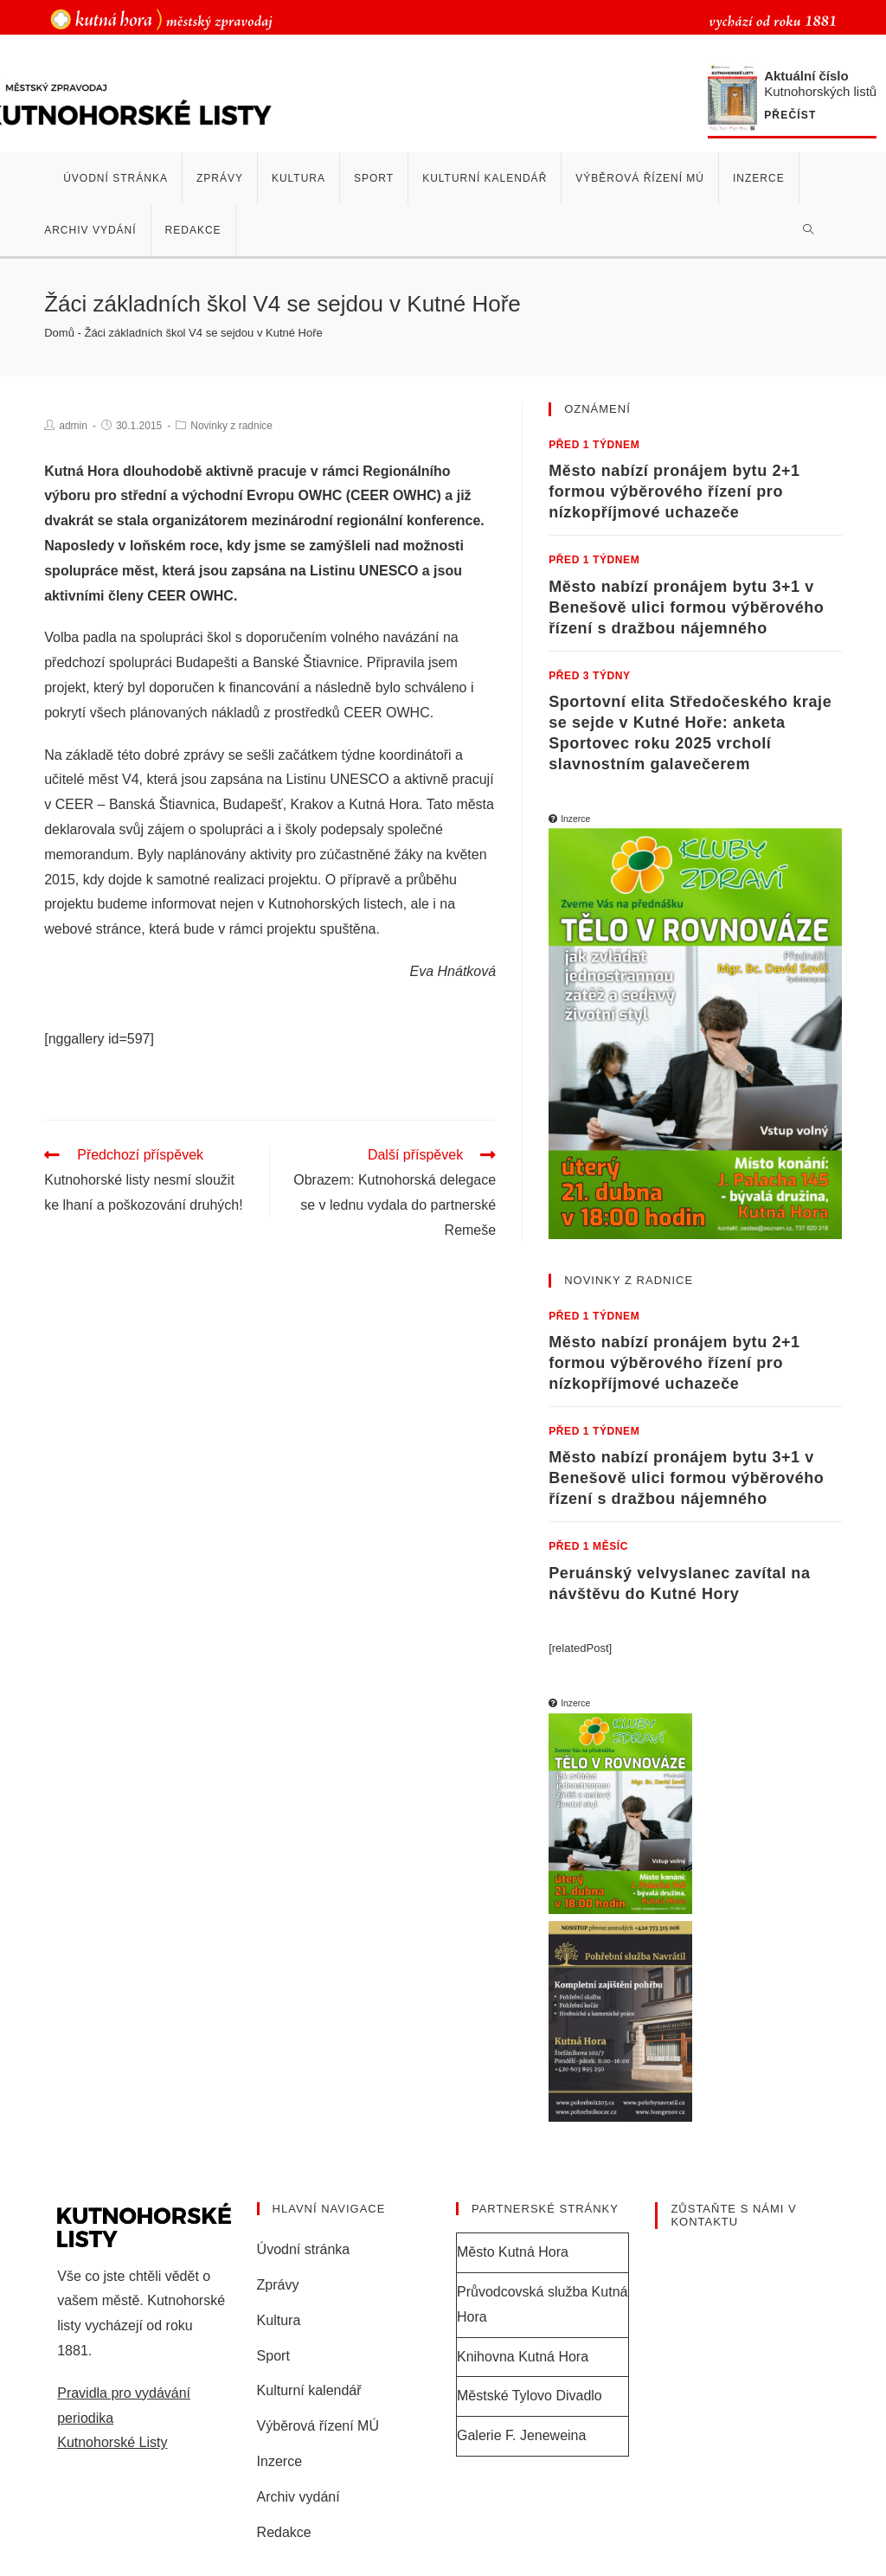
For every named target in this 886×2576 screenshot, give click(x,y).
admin (73, 426)
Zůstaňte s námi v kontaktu (733, 2215)
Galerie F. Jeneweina (521, 2435)
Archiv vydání (298, 2496)
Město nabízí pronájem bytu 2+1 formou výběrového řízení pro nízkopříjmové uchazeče (674, 491)
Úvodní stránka (303, 2249)
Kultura (279, 2320)
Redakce (284, 2532)
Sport (273, 2355)
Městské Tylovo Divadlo (529, 2395)
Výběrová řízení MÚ (318, 2426)
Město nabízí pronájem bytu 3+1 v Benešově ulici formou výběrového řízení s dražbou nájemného (686, 607)
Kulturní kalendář (309, 2390)
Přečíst (790, 115)
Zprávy (278, 2284)
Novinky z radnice (231, 426)
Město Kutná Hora (512, 2252)
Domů (59, 332)
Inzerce (279, 2461)
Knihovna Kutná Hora (522, 2356)
